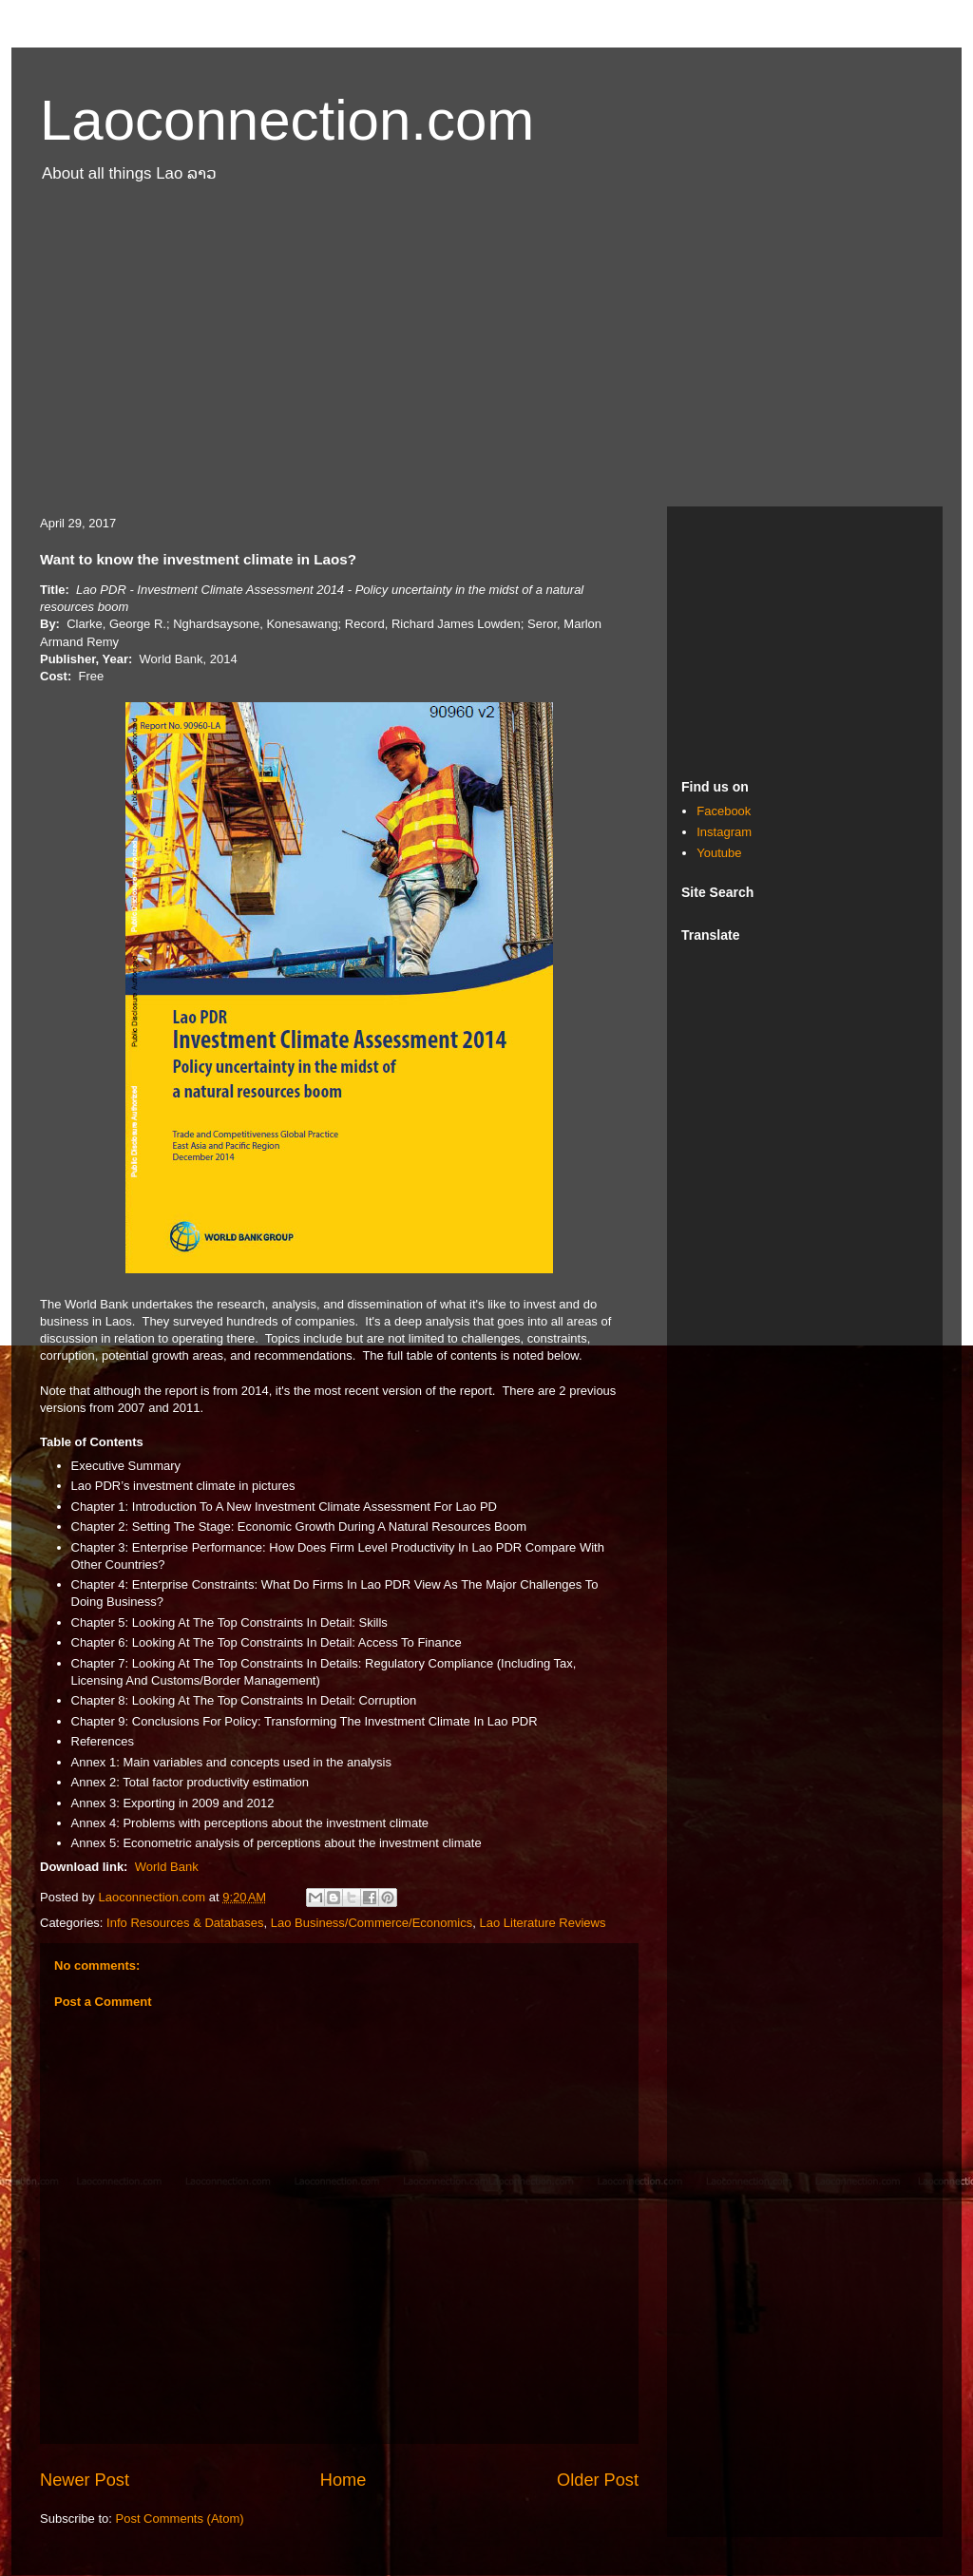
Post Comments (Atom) (180, 2518)
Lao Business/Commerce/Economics (371, 1923)
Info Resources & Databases (184, 1923)
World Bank (167, 1867)
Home (343, 2480)
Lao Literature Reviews (542, 1923)
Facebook (723, 811)
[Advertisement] (486, 354)
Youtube (718, 853)
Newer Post (84, 2480)
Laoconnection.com (287, 120)
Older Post (598, 2480)
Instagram (724, 832)
